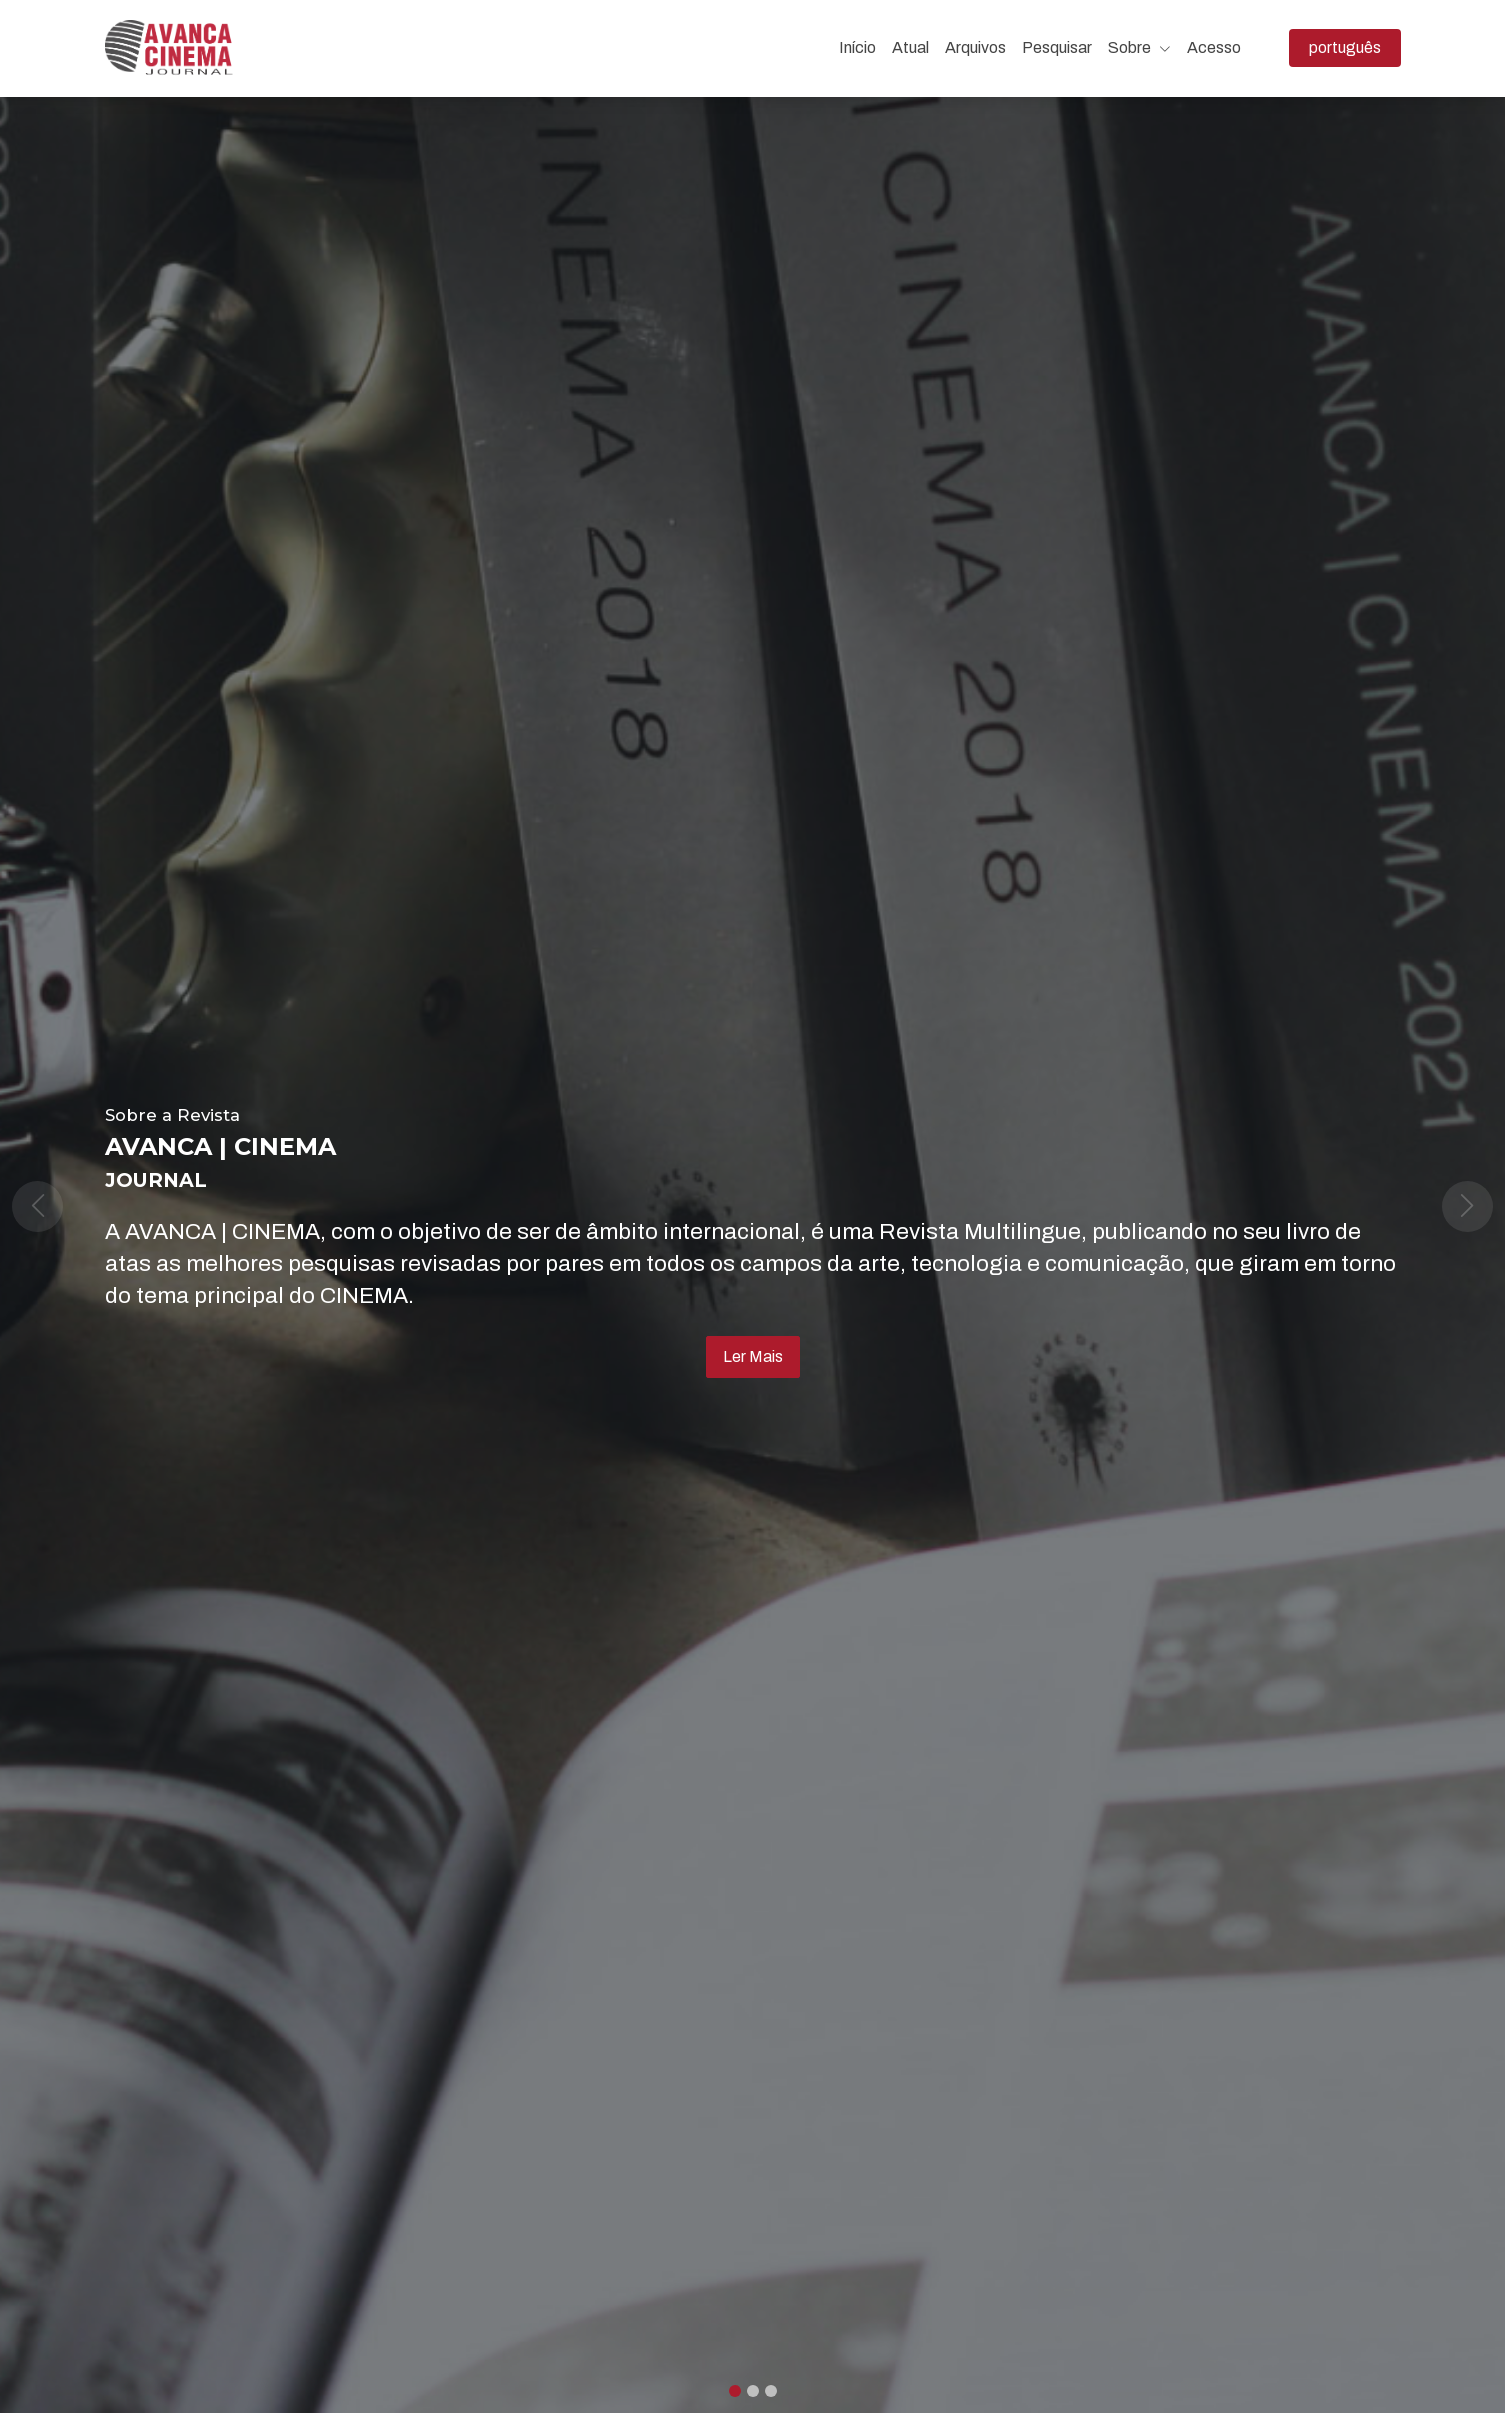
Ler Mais (753, 1356)
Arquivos (975, 47)
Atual (910, 47)
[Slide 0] (735, 2391)
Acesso (1214, 47)
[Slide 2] (771, 2391)
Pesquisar (1057, 47)
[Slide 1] (753, 2391)
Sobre (1139, 47)
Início (857, 47)
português (1354, 45)
